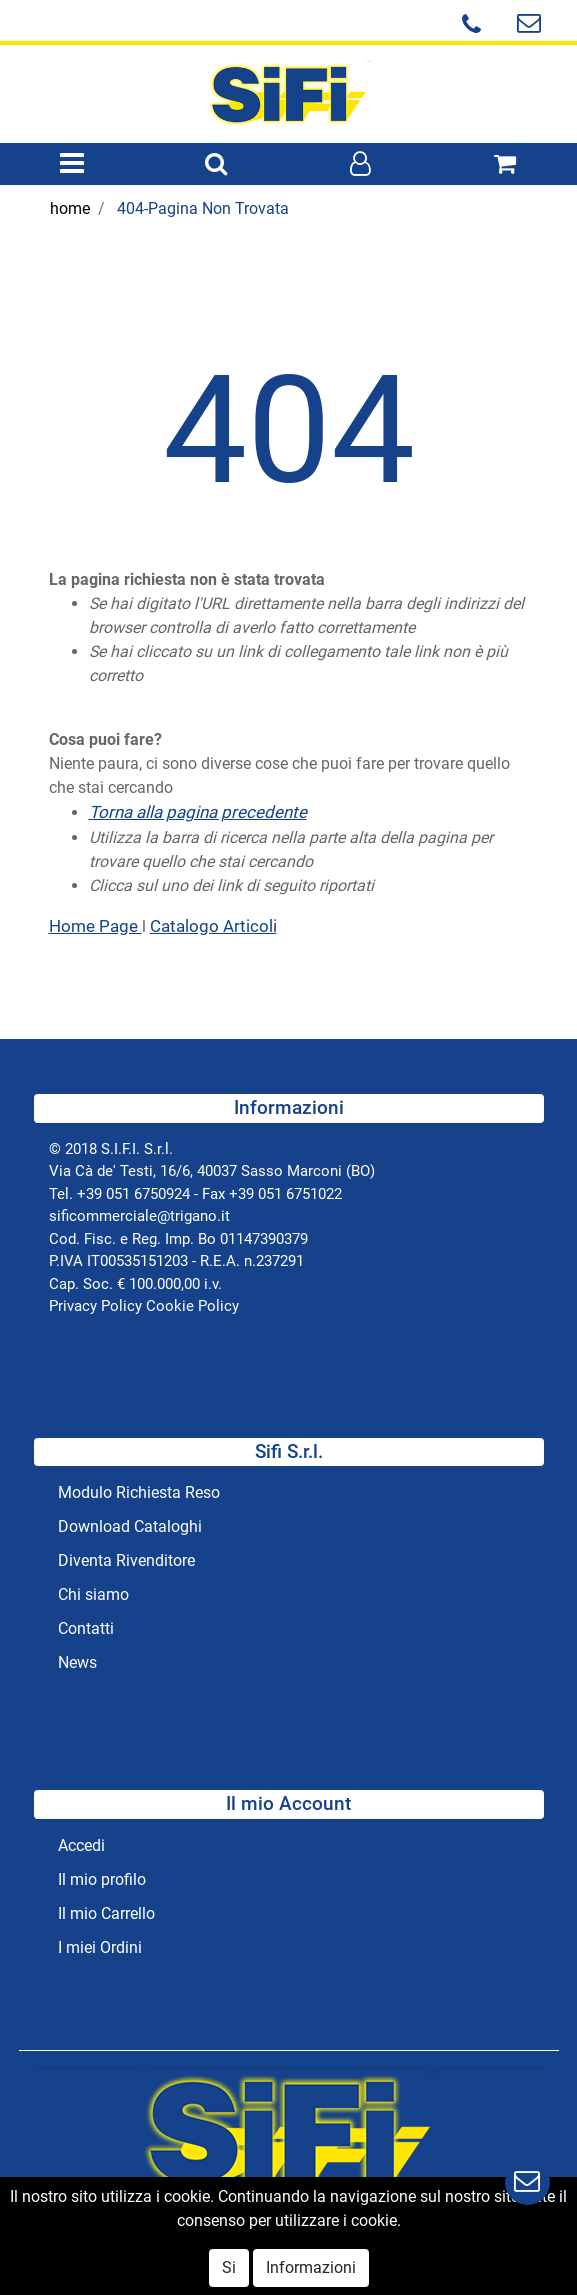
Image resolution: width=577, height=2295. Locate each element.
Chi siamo (93, 1594)
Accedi (81, 1845)
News (77, 1662)
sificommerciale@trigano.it (139, 1216)
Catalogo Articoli (213, 926)
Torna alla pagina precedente (198, 812)
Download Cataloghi (130, 1526)
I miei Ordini (100, 1947)
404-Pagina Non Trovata (203, 208)
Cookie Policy (192, 1306)
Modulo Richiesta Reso (139, 1492)
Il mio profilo (102, 1879)
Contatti (86, 1628)
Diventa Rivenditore (126, 1560)
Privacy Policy (95, 1306)
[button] (216, 165)
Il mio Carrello (106, 1913)
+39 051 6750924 (133, 1194)
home (70, 208)
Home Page (95, 926)
